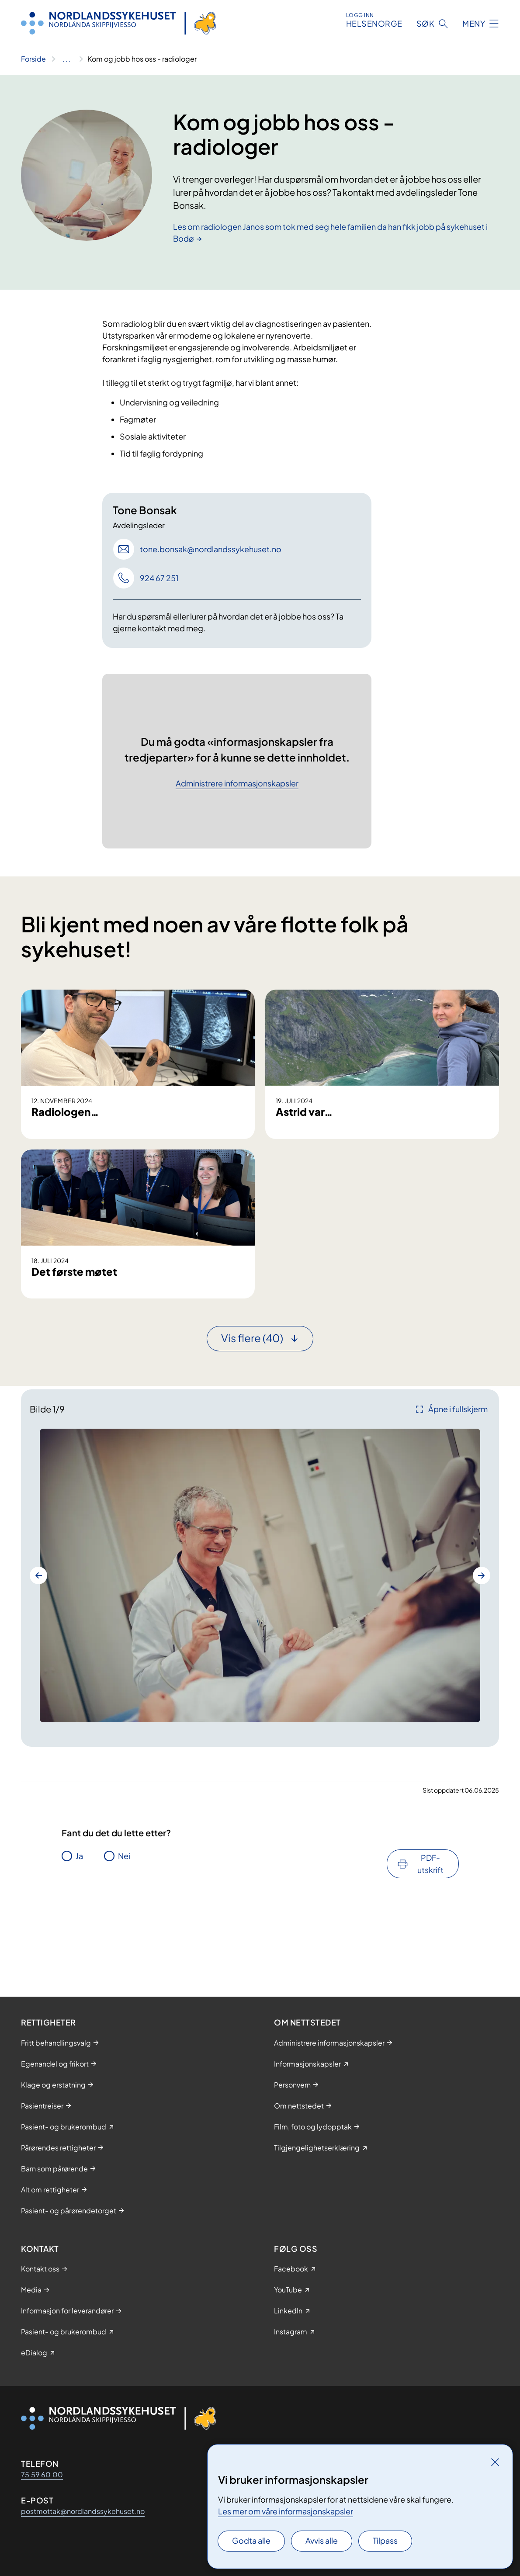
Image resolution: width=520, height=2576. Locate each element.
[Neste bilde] (481, 1661)
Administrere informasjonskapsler (237, 783)
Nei (124, 1942)
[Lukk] (495, 2462)
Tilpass (385, 2540)
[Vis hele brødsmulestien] (66, 59)
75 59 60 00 (42, 2474)
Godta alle (251, 2540)
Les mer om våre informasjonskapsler (285, 2511)
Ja (79, 1942)
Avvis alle (321, 2540)
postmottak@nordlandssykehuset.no (83, 2511)
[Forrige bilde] (38, 1661)
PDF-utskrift (430, 1950)
